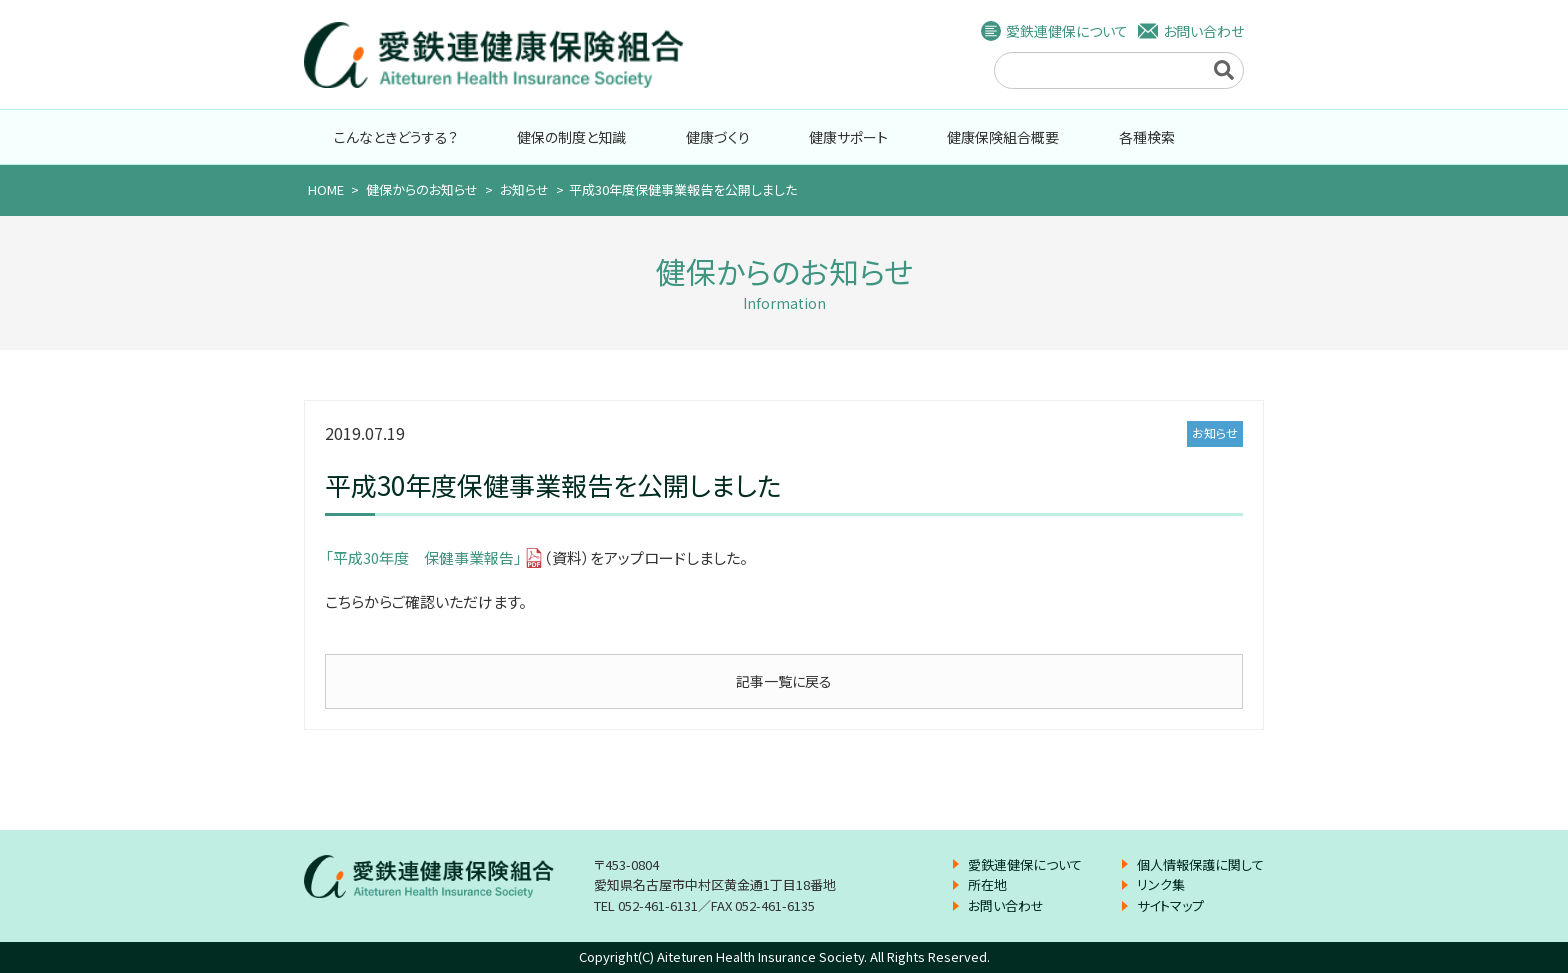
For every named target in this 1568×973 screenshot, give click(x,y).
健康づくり (718, 137)
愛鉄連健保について (1067, 31)
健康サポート (848, 137)
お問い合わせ (1203, 31)
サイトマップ (1170, 905)
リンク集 (1161, 884)
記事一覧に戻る (784, 681)
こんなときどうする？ (396, 137)
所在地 (987, 884)
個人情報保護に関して (1200, 864)
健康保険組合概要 (1003, 137)
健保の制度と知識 (571, 137)
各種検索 (1147, 137)
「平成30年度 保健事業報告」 (423, 557)
